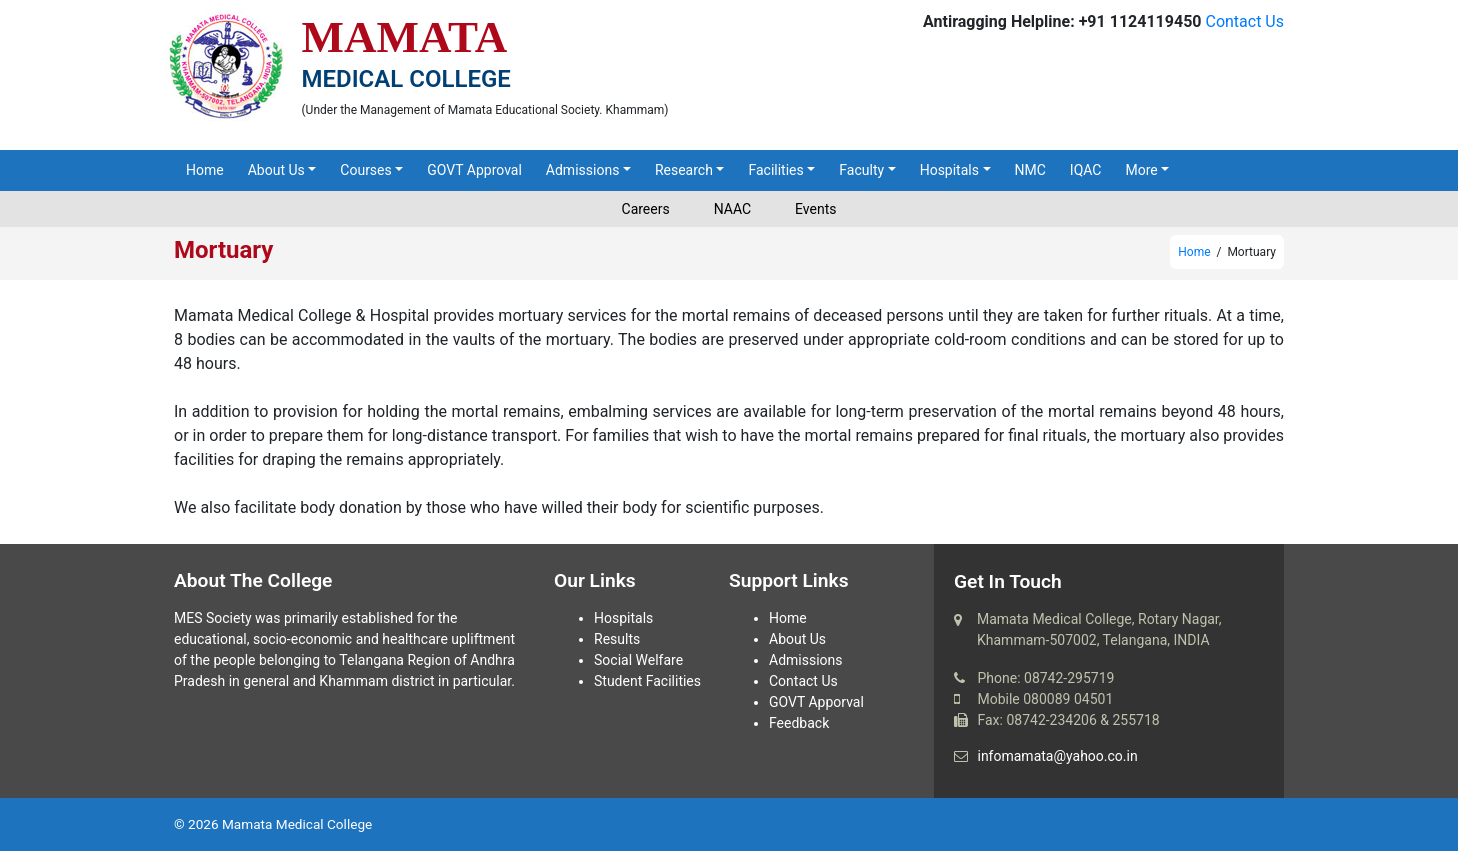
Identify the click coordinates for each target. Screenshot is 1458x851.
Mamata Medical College (297, 824)
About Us (276, 170)
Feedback (799, 723)
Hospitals (949, 170)
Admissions (583, 170)
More (1141, 170)
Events (815, 209)
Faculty (861, 170)
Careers (646, 209)
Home (205, 170)
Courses (365, 170)
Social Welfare (638, 660)
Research (684, 170)
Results (617, 639)
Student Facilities (647, 681)
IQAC (1086, 170)
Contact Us (1244, 21)
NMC (1030, 170)
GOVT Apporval (816, 702)
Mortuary (223, 250)
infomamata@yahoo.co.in (1057, 756)
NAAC (732, 209)
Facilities (775, 170)
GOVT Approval (474, 170)
